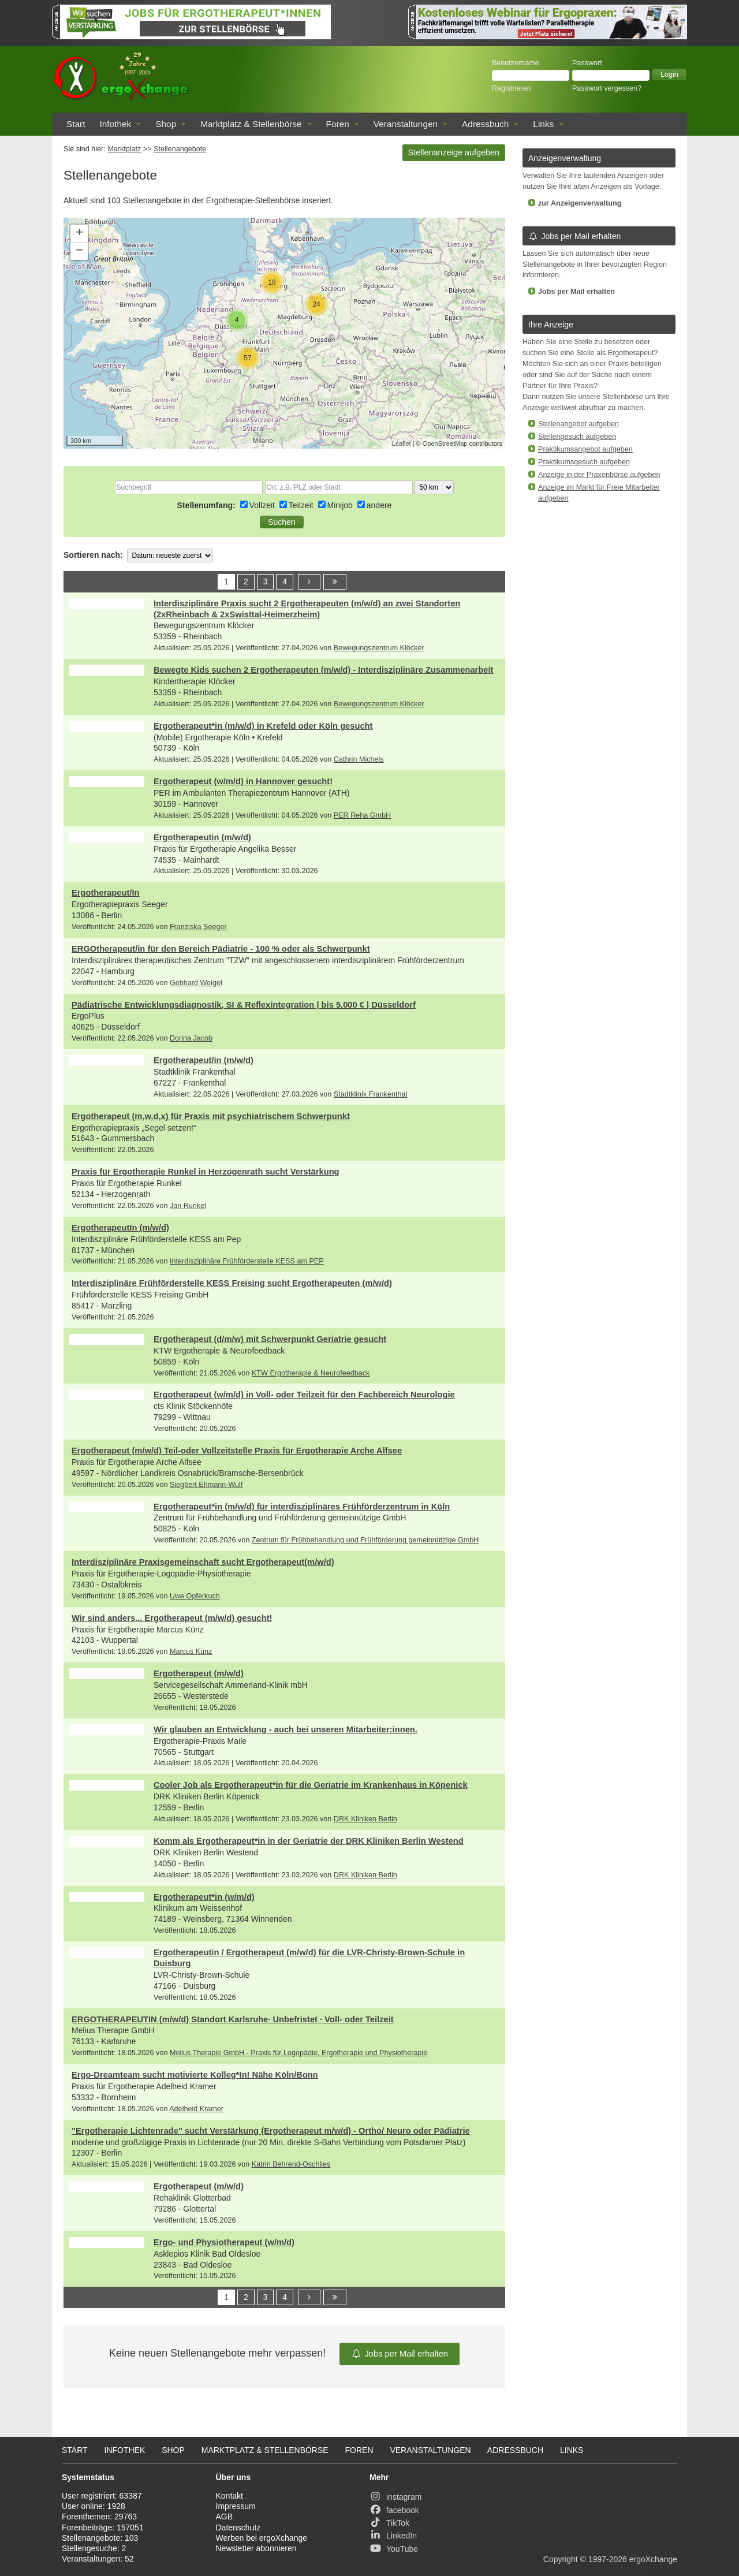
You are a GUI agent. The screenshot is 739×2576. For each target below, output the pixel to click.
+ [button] (79, 233)
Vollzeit (263, 505)
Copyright (560, 2559)
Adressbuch (485, 124)
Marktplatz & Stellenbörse (250, 124)
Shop (165, 124)
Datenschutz (238, 2527)
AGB (224, 2516)
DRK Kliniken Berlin (365, 1819)
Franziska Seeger (198, 927)
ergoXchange (653, 2559)
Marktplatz (124, 149)
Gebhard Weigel (196, 983)
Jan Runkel (188, 1206)
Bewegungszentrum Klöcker (379, 648)
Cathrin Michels (359, 759)
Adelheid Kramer (196, 2109)
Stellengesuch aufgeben (577, 437)
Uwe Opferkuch (195, 1596)
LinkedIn (393, 2535)
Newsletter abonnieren (256, 2548)
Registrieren (511, 88)
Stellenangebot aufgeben (578, 424)
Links (543, 124)
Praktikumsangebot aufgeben (585, 449)
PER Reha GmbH (362, 815)
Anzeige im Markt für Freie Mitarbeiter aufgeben (599, 492)
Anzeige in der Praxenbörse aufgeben (599, 475)
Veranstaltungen (406, 124)
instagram (395, 2497)
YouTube (394, 2548)
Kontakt (229, 2495)
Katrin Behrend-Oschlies (291, 2164)
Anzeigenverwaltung (564, 158)
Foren (337, 124)
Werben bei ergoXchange (262, 2538)
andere (379, 505)
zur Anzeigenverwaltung (579, 203)
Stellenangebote (180, 149)
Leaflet (401, 443)
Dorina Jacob (191, 1038)
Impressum (236, 2506)
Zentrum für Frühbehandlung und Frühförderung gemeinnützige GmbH (365, 1540)
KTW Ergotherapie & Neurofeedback (311, 1373)
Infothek (116, 124)
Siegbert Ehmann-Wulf (206, 1485)
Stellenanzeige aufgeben (453, 152)
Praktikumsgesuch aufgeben (584, 462)
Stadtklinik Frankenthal (370, 1094)
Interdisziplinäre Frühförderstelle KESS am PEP (247, 1261)
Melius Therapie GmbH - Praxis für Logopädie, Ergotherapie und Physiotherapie (298, 2053)
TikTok (389, 2522)
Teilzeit (302, 505)
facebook (394, 2510)
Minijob (341, 505)
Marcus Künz (191, 1651)
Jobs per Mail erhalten (399, 2353)
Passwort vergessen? (606, 88)
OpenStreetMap (445, 443)
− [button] (79, 251)
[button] (669, 74)
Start (75, 124)
